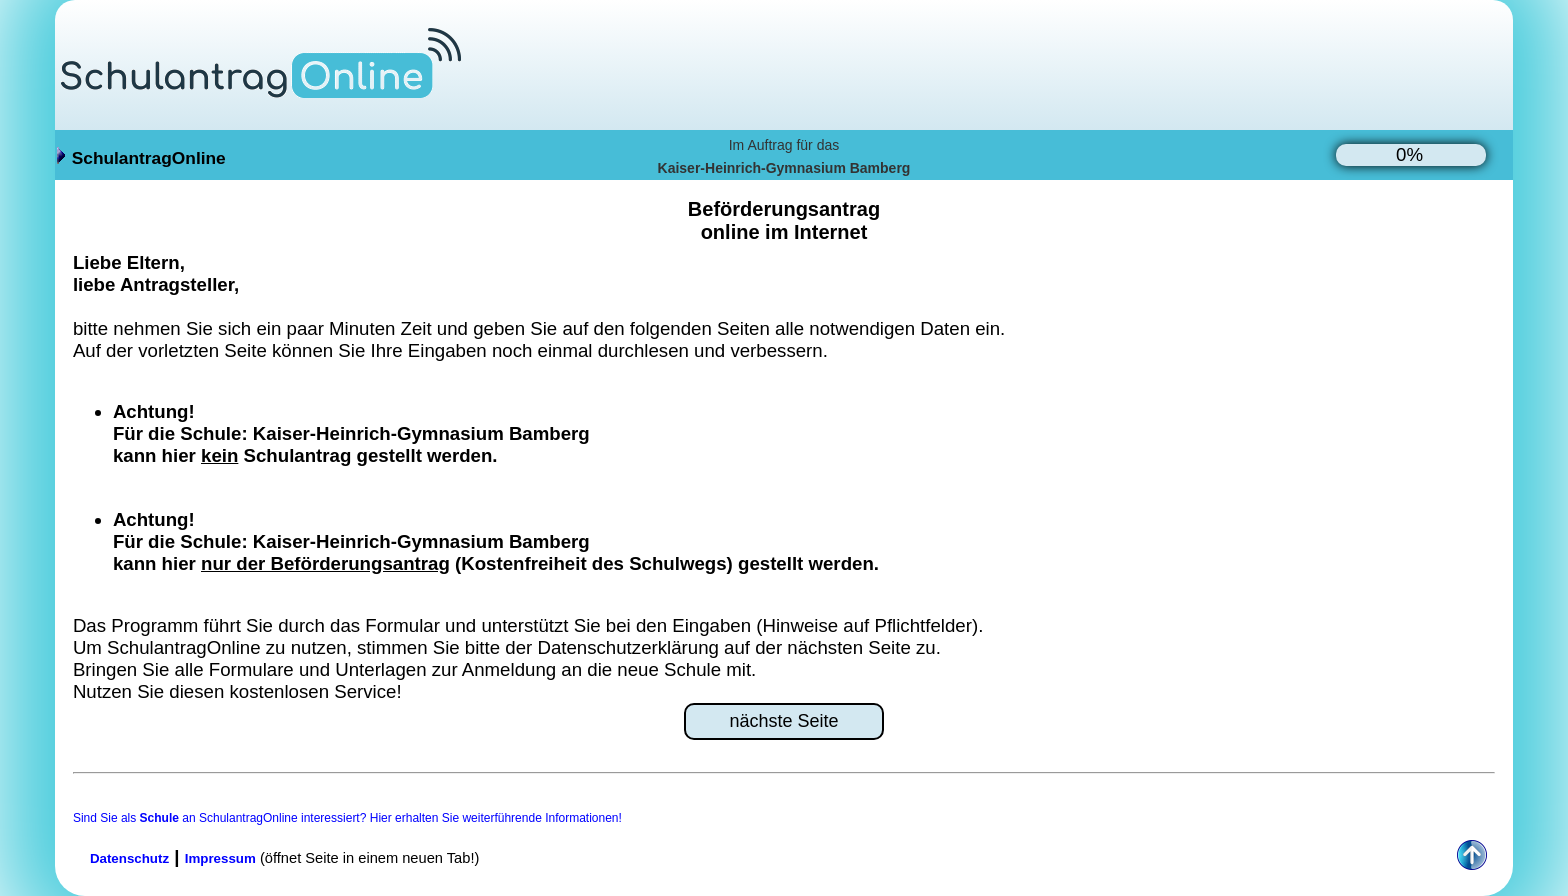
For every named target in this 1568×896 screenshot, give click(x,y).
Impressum (220, 858)
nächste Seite (783, 721)
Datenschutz (129, 858)
